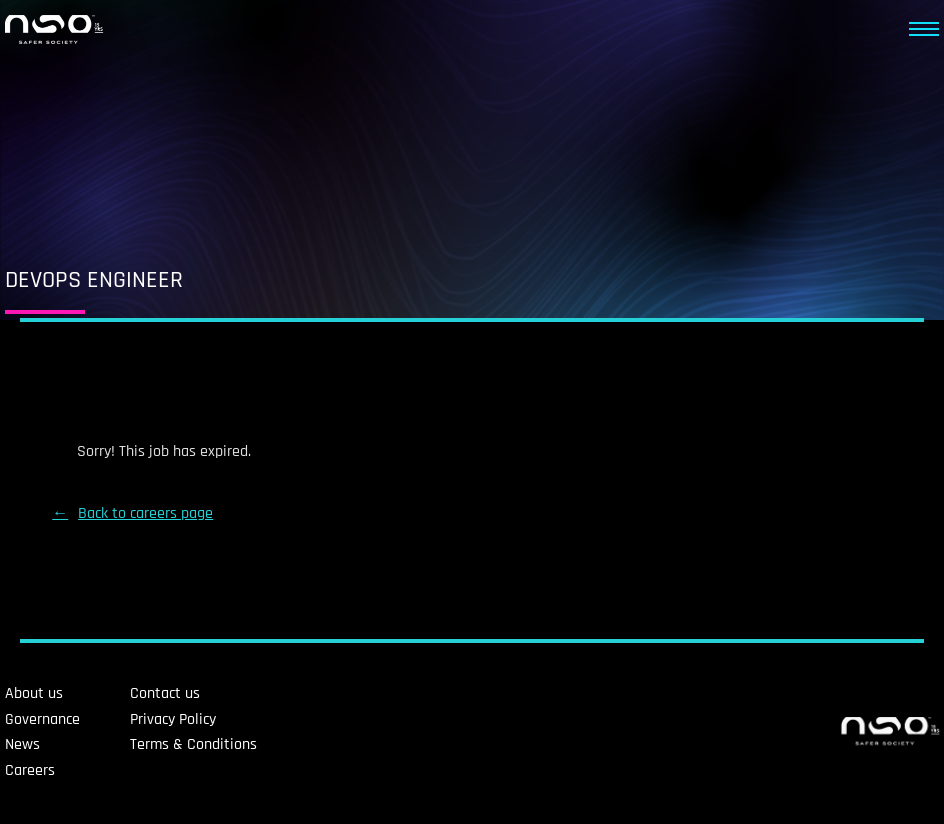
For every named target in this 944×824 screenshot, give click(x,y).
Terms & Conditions (193, 744)
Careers (30, 770)
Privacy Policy (173, 719)
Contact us (165, 693)
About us (34, 693)
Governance (42, 719)
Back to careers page (145, 513)
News (22, 744)
